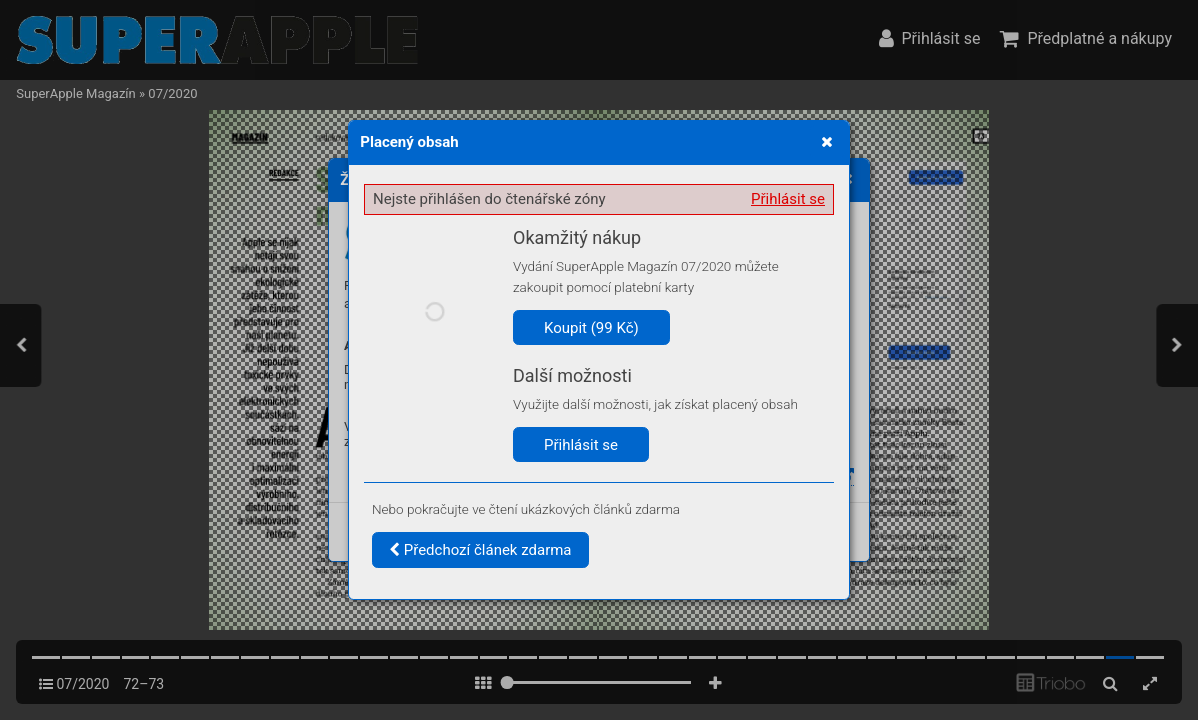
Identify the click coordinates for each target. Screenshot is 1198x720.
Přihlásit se (788, 199)
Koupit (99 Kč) (591, 328)
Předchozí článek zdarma (480, 550)
